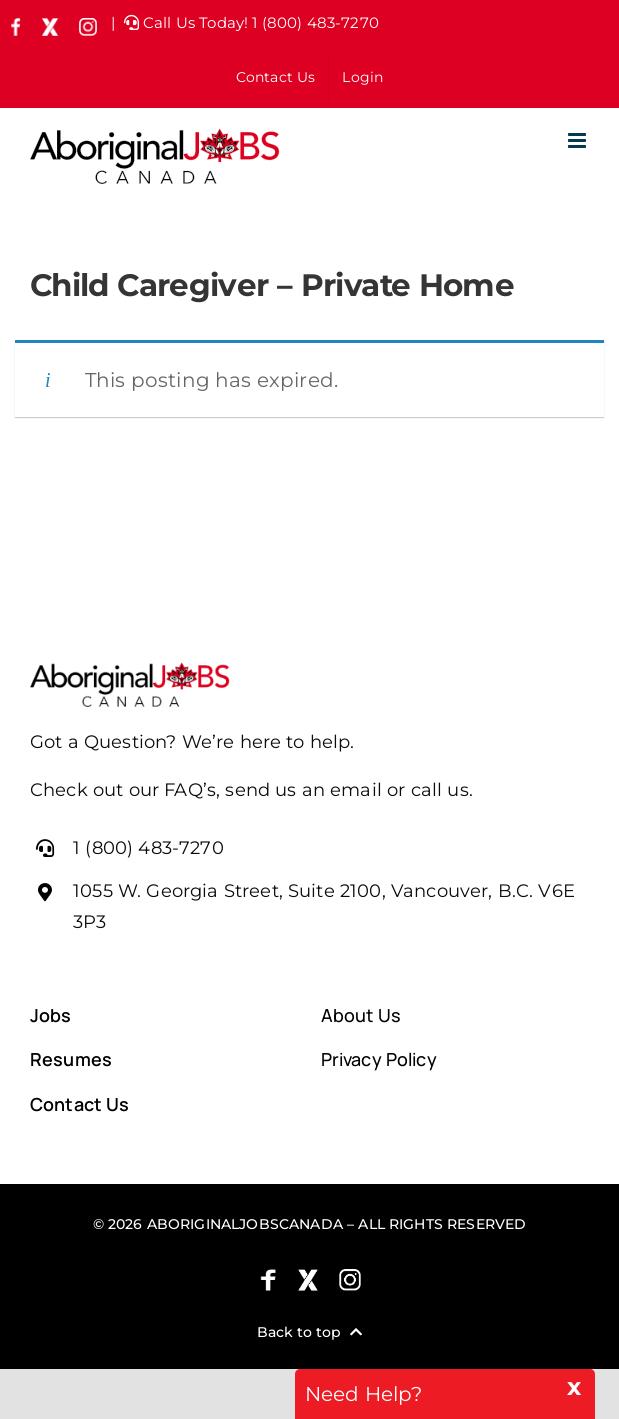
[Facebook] (268, 1280)
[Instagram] (350, 1280)
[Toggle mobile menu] (578, 140)
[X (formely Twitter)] (308, 1280)
